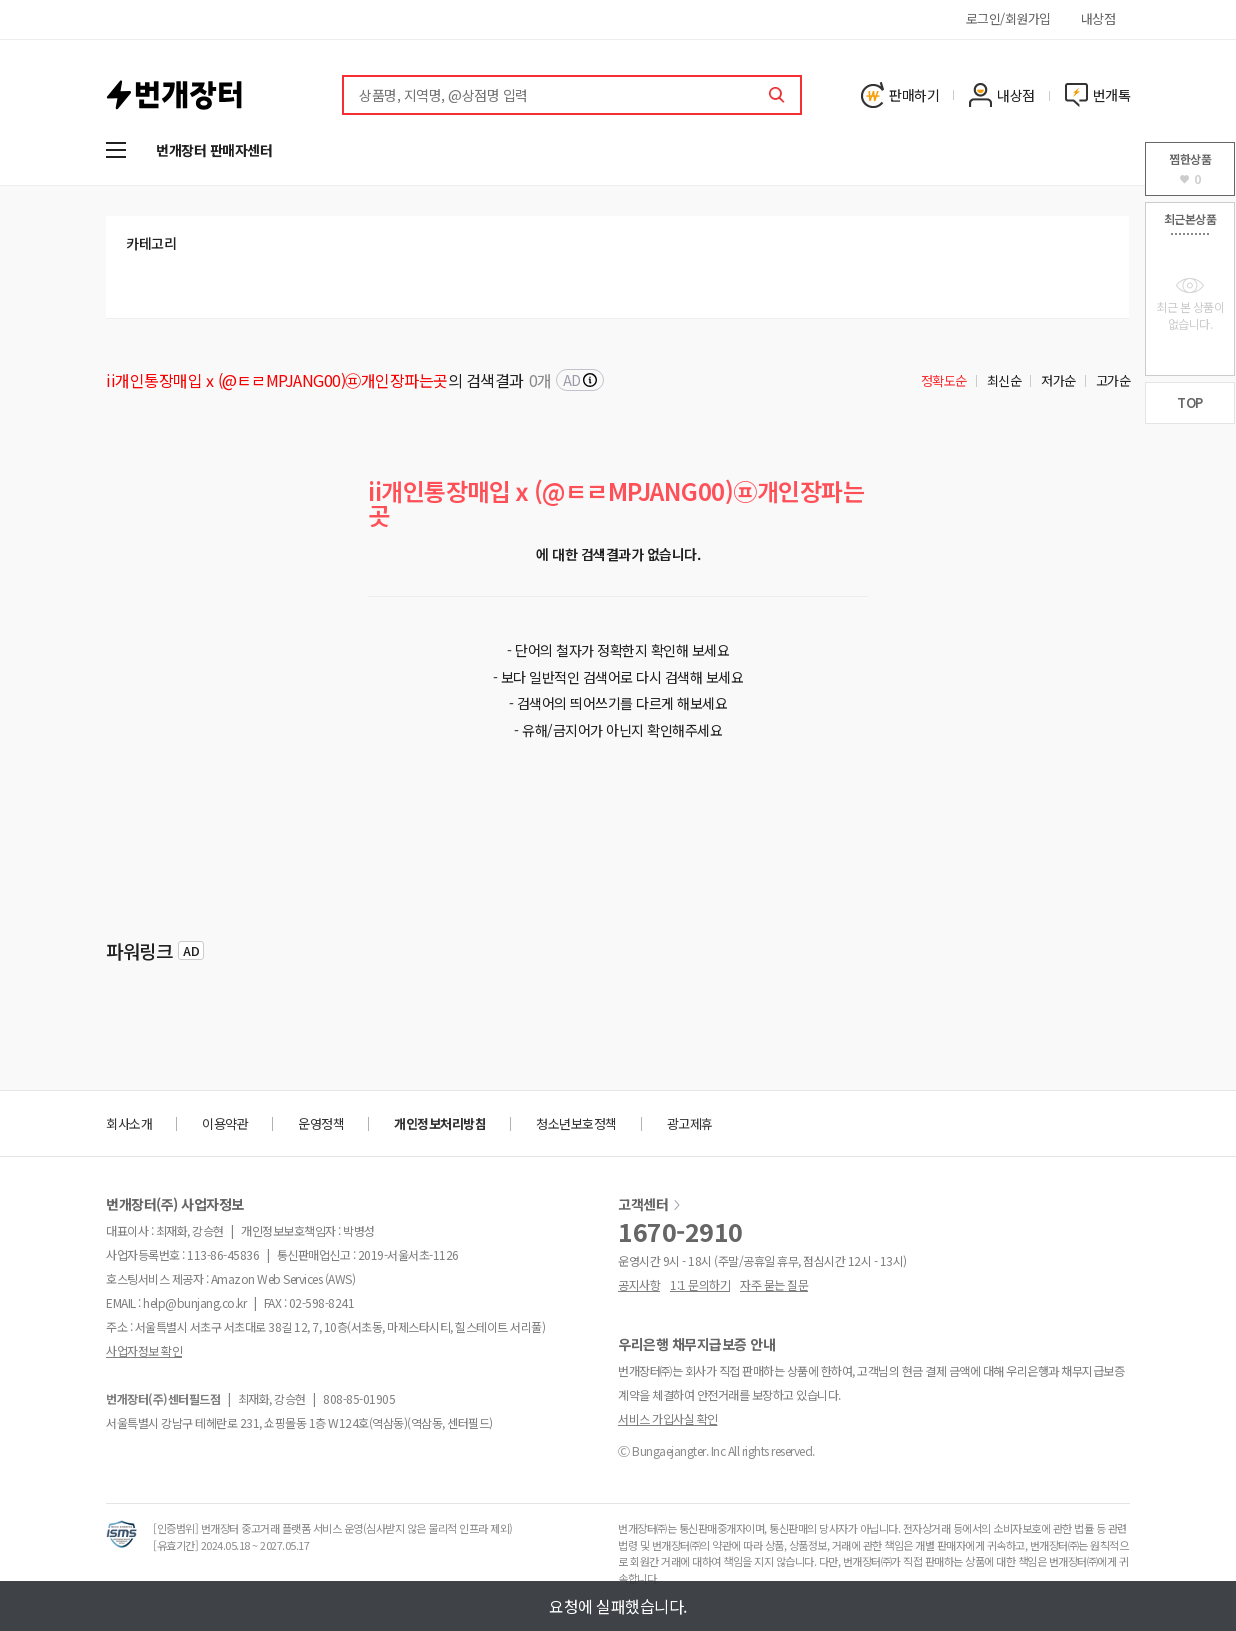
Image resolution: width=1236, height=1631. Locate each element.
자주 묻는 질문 (774, 1284)
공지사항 (639, 1284)
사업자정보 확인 (144, 1350)
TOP (1190, 402)
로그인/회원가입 (1008, 18)
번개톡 (1098, 95)
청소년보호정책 (576, 1123)
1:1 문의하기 (700, 1284)
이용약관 (225, 1123)
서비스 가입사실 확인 (668, 1418)
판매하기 (900, 95)
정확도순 (944, 380)
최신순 (1004, 380)
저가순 (1058, 380)
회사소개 (129, 1123)
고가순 (1113, 380)
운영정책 (321, 1123)
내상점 (1098, 18)
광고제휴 (690, 1123)
